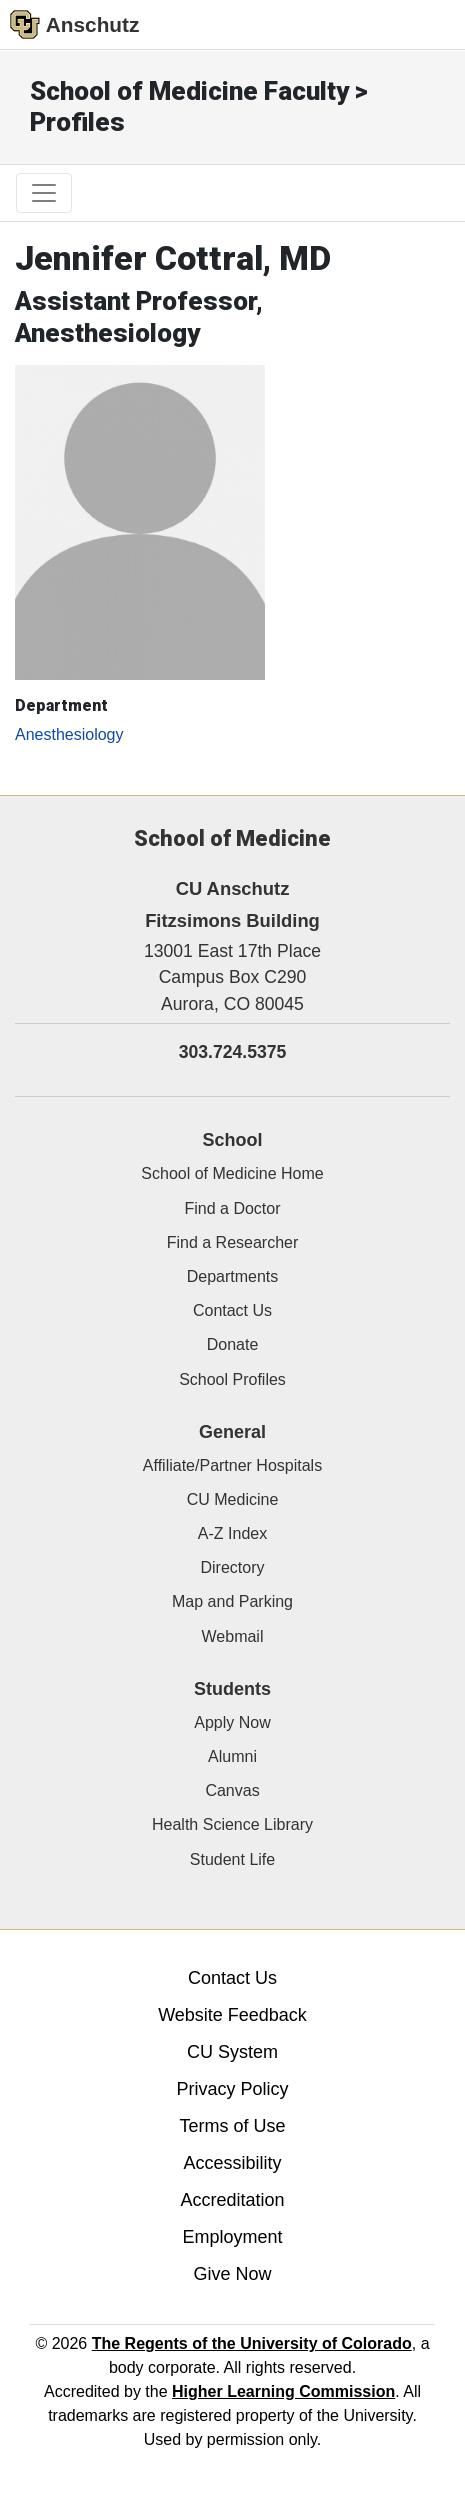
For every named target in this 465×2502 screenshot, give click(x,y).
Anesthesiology (69, 734)
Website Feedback (232, 2015)
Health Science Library (232, 1824)
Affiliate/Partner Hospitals (232, 1465)
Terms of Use (232, 2126)
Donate (233, 1344)
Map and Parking (232, 1601)
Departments (233, 1276)
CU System (232, 2052)
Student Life (232, 1859)
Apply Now (232, 1722)
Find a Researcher (233, 1242)
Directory (232, 1567)
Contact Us (232, 1310)
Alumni (232, 1756)
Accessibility (232, 2163)
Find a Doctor (232, 1208)
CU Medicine (233, 1499)
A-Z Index (232, 1533)
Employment (232, 2237)
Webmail (233, 1636)
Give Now (232, 2274)
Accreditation (232, 2200)
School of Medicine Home (232, 1173)
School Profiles (232, 1379)
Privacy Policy (232, 2089)
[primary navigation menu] (44, 193)
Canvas (232, 1790)
